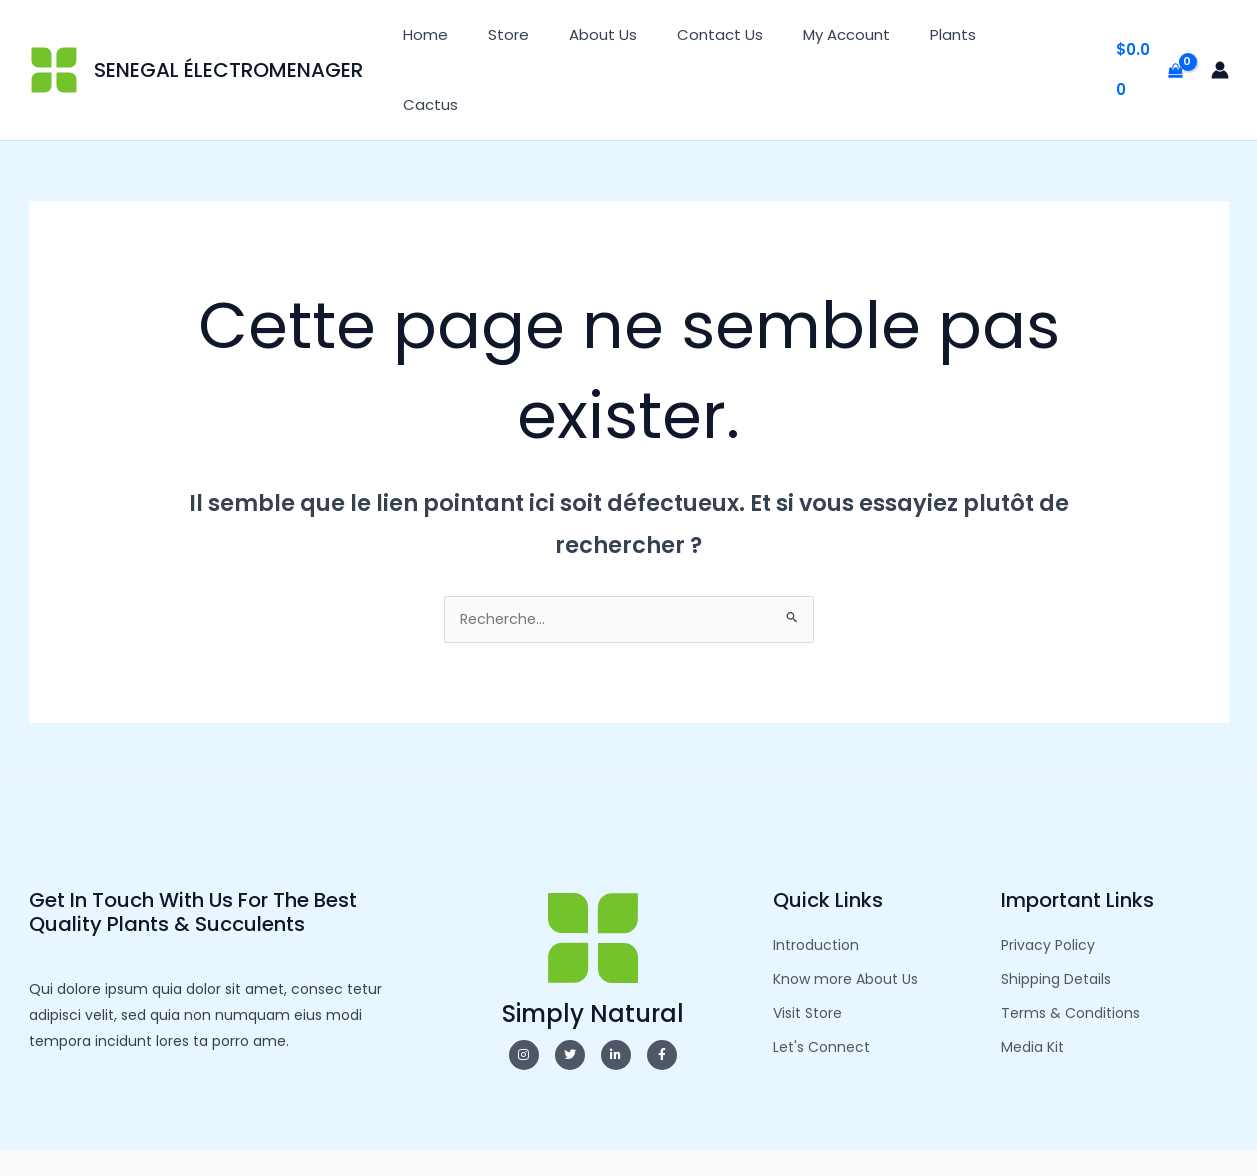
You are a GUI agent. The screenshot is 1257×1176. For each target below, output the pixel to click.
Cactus (1045, 39)
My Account (868, 39)
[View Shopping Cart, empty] (1149, 40)
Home (487, 39)
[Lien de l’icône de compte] (1220, 40)
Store (560, 39)
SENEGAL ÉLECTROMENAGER (228, 40)
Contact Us (752, 39)
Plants (965, 39)
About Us (645, 39)
